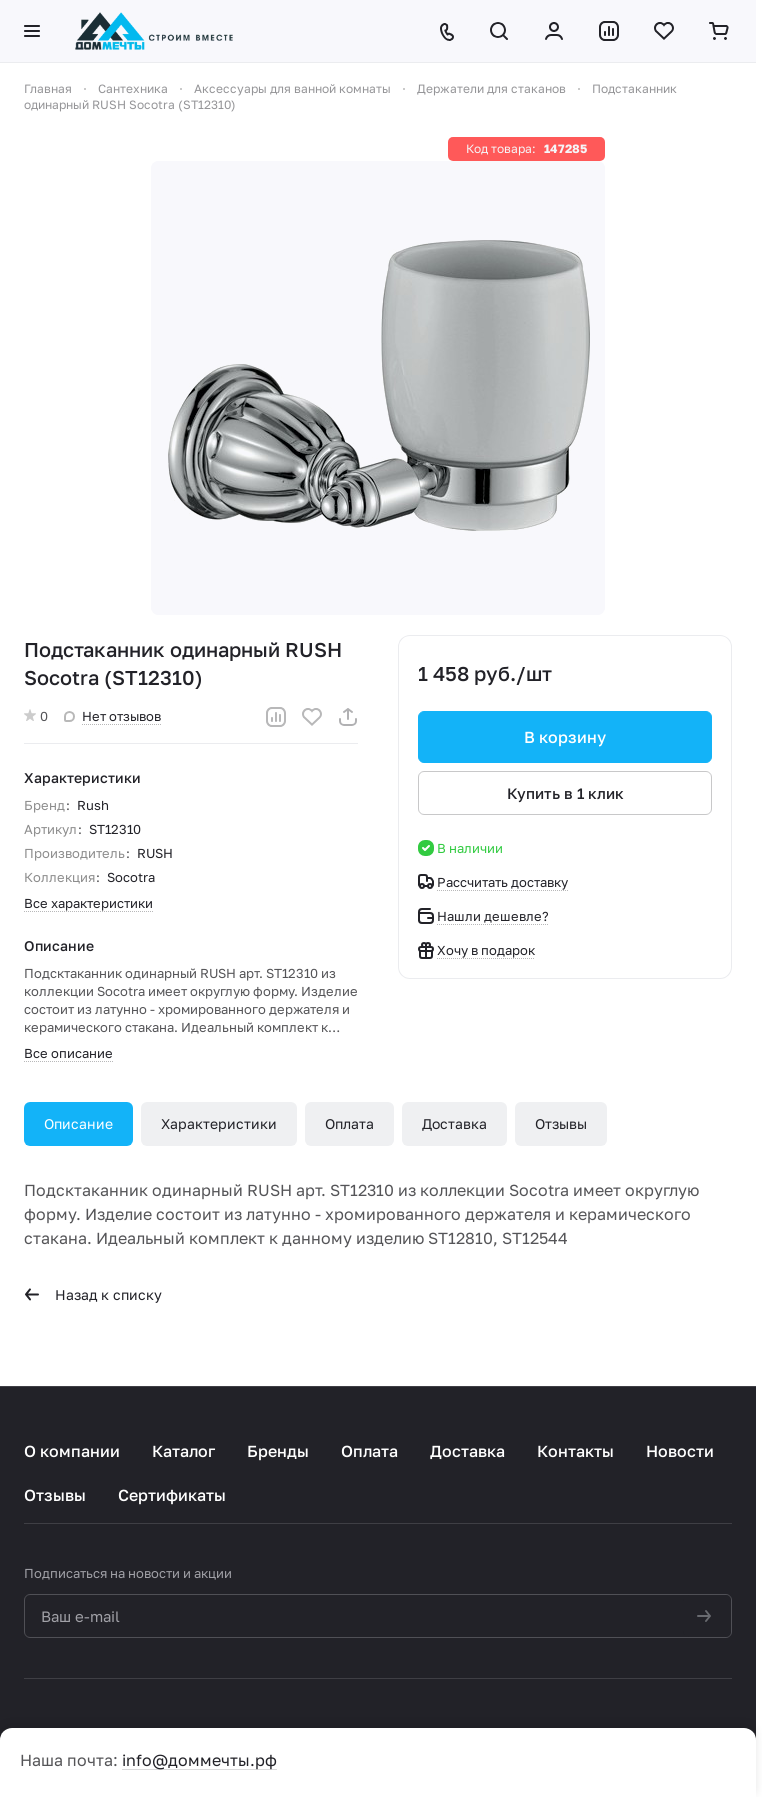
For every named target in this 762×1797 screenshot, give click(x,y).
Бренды (278, 1451)
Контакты (575, 1451)
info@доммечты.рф (199, 1760)
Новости (680, 1451)
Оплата (349, 1123)
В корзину (565, 737)
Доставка (454, 1123)
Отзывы (561, 1123)
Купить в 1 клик (565, 793)
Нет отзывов (112, 716)
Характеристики (219, 1123)
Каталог (183, 1451)
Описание (78, 1123)
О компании (72, 1451)
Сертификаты (172, 1495)
